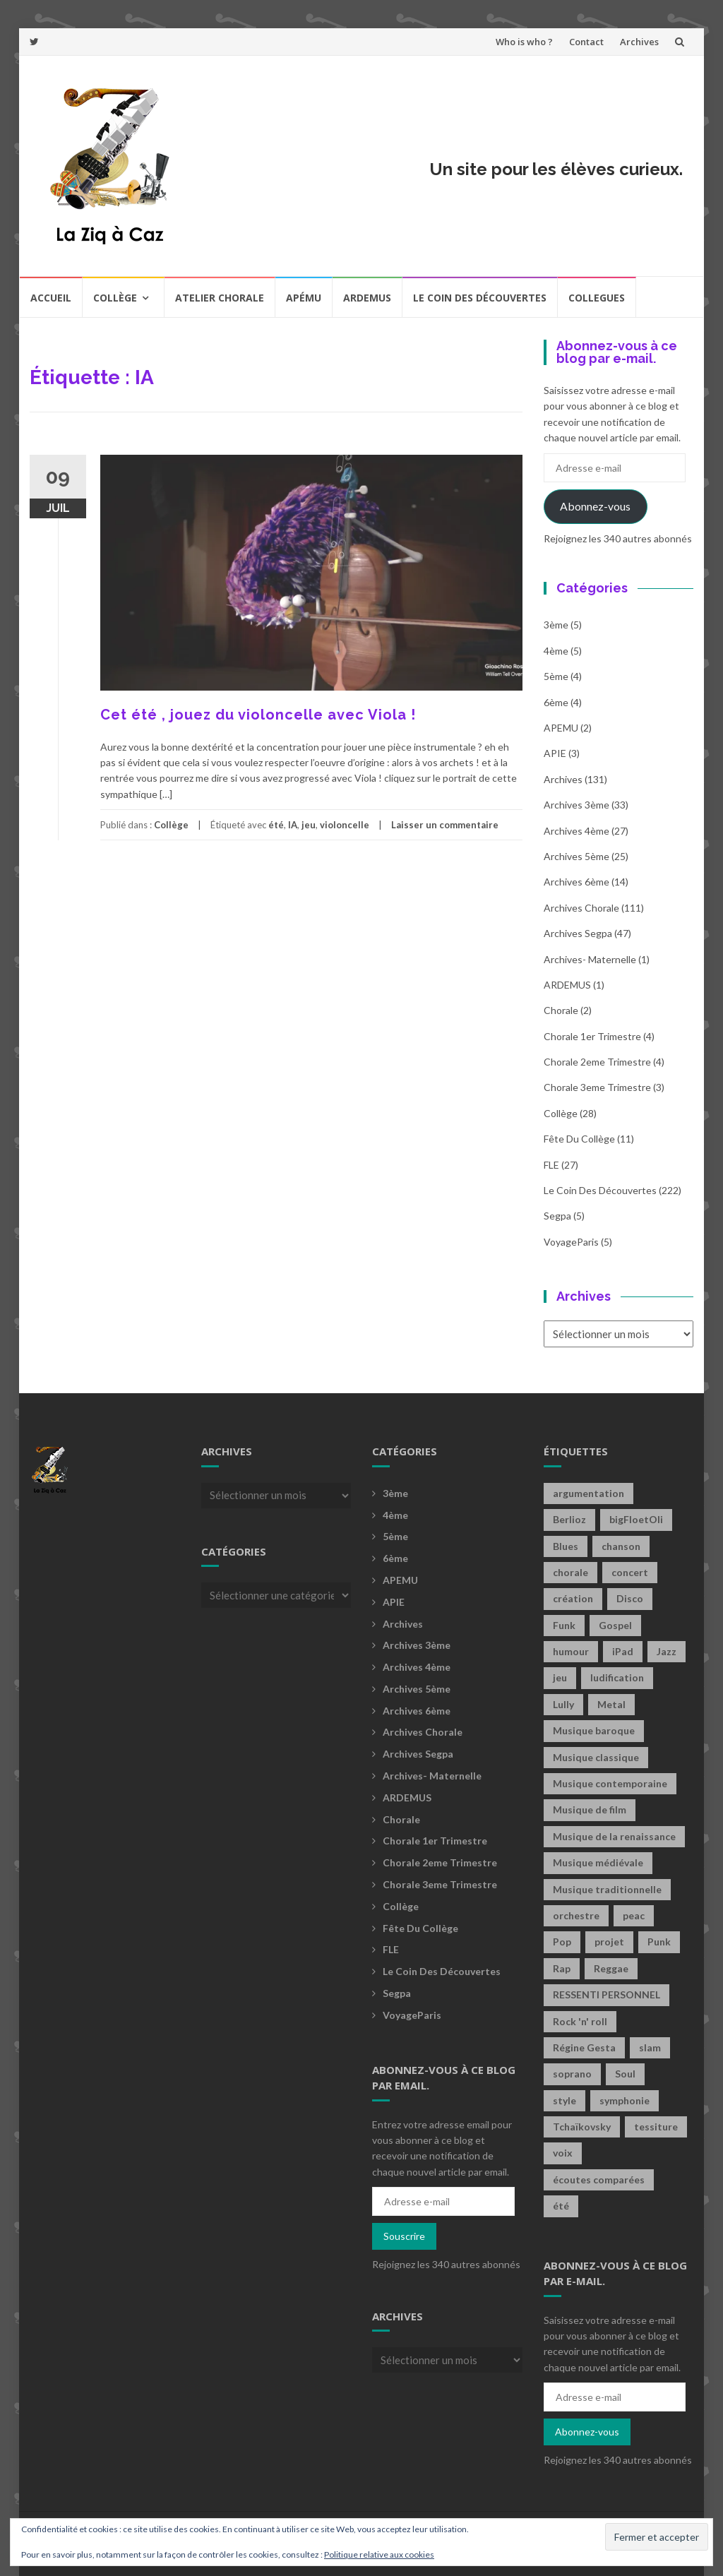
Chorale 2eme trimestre (597, 1062)
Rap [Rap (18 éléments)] (561, 1968)
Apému (303, 297)
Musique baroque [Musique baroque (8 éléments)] (594, 1730)
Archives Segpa (578, 933)
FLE (551, 1165)
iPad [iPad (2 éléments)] (622, 1651)
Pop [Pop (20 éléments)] (562, 1942)
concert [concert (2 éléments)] (629, 1572)
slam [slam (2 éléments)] (650, 2047)
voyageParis (571, 1242)
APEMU (561, 728)
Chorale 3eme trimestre (597, 1087)
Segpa (557, 1216)
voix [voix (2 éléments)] (563, 2153)
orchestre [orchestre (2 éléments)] (576, 1915)
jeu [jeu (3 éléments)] (560, 1677)
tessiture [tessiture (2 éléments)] (656, 2127)
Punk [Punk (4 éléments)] (659, 1942)
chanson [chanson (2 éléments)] (621, 1546)
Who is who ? (524, 41)
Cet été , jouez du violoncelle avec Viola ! (258, 714)
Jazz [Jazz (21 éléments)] (666, 1651)
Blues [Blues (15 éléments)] (565, 1546)
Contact (586, 41)
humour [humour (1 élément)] (571, 1651)
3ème (556, 625)
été (276, 824)
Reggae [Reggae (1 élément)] (611, 1968)
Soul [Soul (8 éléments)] (625, 2074)
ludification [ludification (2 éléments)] (617, 1677)
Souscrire (404, 2236)
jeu (308, 824)
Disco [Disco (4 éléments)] (629, 1598)
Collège (115, 297)
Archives (639, 41)
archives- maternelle (590, 959)
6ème (556, 702)
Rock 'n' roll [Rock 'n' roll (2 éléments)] (580, 2021)
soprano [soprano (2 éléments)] (572, 2074)
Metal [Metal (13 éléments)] (611, 1704)
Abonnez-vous (595, 506)
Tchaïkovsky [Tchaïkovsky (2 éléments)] (582, 2127)
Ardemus (367, 297)
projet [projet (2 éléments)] (609, 1942)
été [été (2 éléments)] (561, 2206)
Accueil (50, 297)
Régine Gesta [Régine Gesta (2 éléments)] (584, 2047)
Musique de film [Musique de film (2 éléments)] (589, 1809)
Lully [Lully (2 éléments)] (563, 1704)
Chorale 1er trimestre (592, 1036)
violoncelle (344, 824)
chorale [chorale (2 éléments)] (570, 1572)
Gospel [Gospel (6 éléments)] (615, 1625)
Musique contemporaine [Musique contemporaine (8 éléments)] (610, 1783)
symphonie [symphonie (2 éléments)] (624, 2100)
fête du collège (579, 1139)
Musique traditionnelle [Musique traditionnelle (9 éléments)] (607, 1889)
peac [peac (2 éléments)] (634, 1915)
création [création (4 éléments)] (573, 1598)
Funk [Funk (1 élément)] (564, 1625)
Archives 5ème (576, 856)
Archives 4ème (576, 831)
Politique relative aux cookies (379, 2554)
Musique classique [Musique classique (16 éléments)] (596, 1757)
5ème (556, 676)
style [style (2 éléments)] (564, 2100)
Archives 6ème (576, 882)
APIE (555, 753)
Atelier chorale (219, 297)
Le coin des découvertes (479, 297)
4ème (556, 651)
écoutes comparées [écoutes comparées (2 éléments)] (599, 2180)
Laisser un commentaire (444, 824)
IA (292, 824)
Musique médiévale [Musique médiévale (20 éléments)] (598, 1862)
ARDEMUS (567, 985)
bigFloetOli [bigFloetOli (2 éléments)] (636, 1519)
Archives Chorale (581, 908)
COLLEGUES (596, 297)
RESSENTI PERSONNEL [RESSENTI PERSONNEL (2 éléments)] (606, 1994)
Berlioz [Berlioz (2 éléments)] (569, 1519)
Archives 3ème (576, 805)
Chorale (561, 1010)
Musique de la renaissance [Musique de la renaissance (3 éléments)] (614, 1836)
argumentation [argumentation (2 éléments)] (588, 1493)
